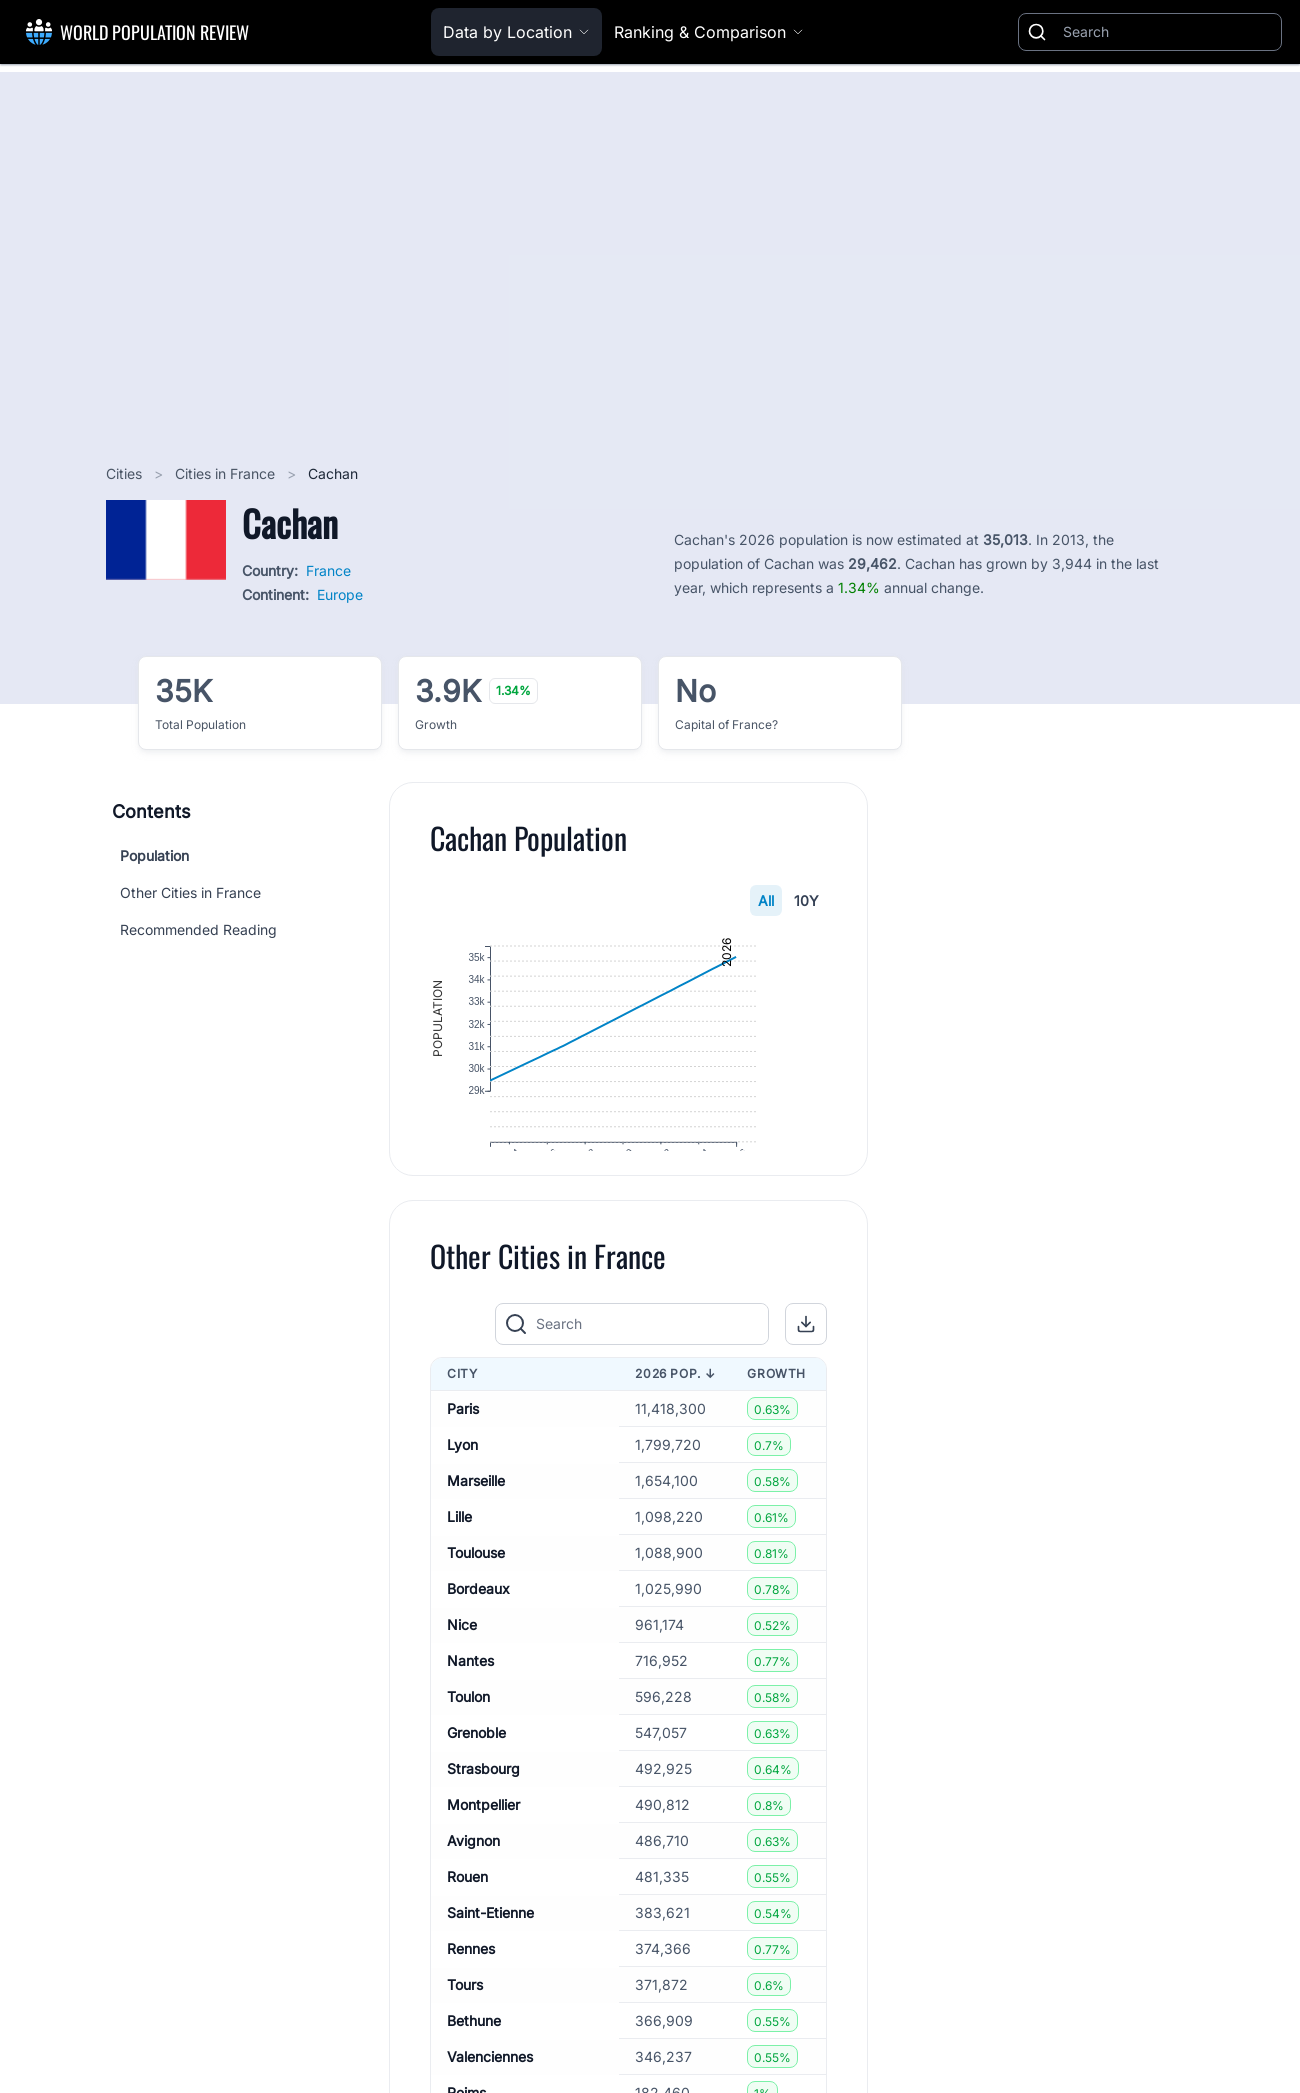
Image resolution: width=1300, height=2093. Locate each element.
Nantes (470, 1711)
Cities (126, 473)
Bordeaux (478, 1639)
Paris (463, 1459)
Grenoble (476, 1783)
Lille (459, 1567)
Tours (465, 2035)
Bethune (474, 2071)
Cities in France (227, 473)
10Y (806, 900)
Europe (340, 594)
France (328, 570)
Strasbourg (483, 1819)
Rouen (467, 1927)
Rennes (471, 1999)
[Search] (1168, 32)
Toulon (468, 1747)
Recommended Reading (198, 929)
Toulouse (476, 1603)
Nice (462, 1675)
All (766, 900)
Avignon (473, 1891)
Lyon (462, 1495)
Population (154, 855)
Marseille (476, 1531)
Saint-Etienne (490, 1963)
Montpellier (483, 1855)
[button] (806, 1375)
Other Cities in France (190, 892)
